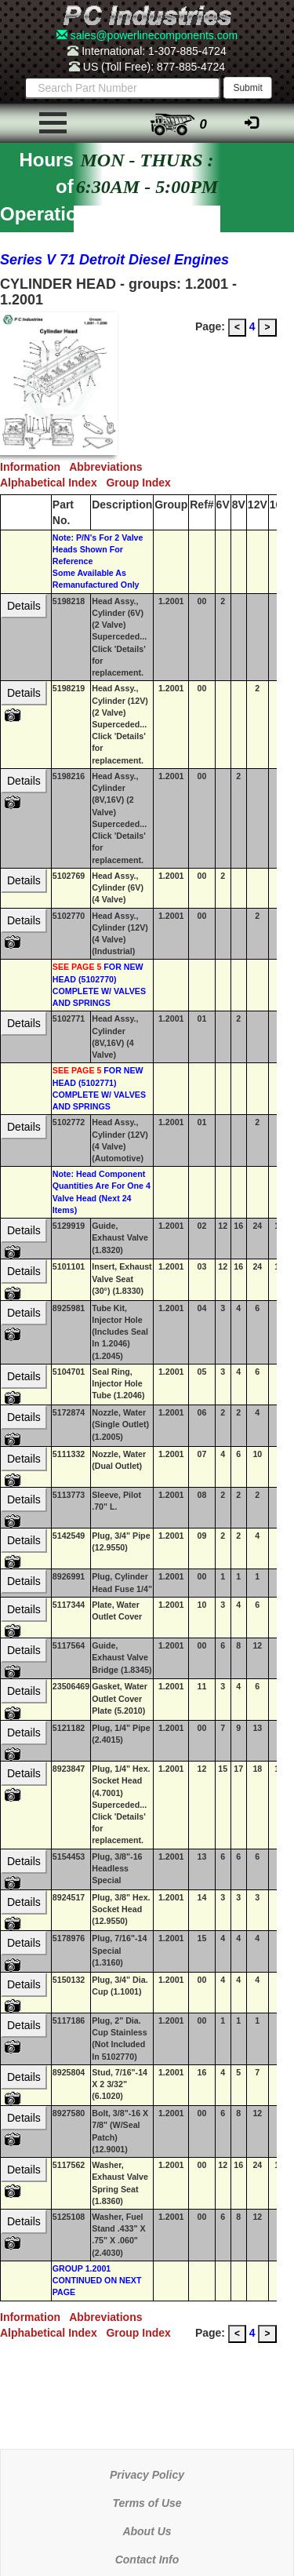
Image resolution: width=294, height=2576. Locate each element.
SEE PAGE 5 (77, 966)
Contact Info (147, 2559)
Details (24, 605)
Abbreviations (108, 467)
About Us (146, 2531)
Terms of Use (146, 2503)
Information (34, 467)
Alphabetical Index (53, 482)
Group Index (141, 482)
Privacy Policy (147, 2475)
